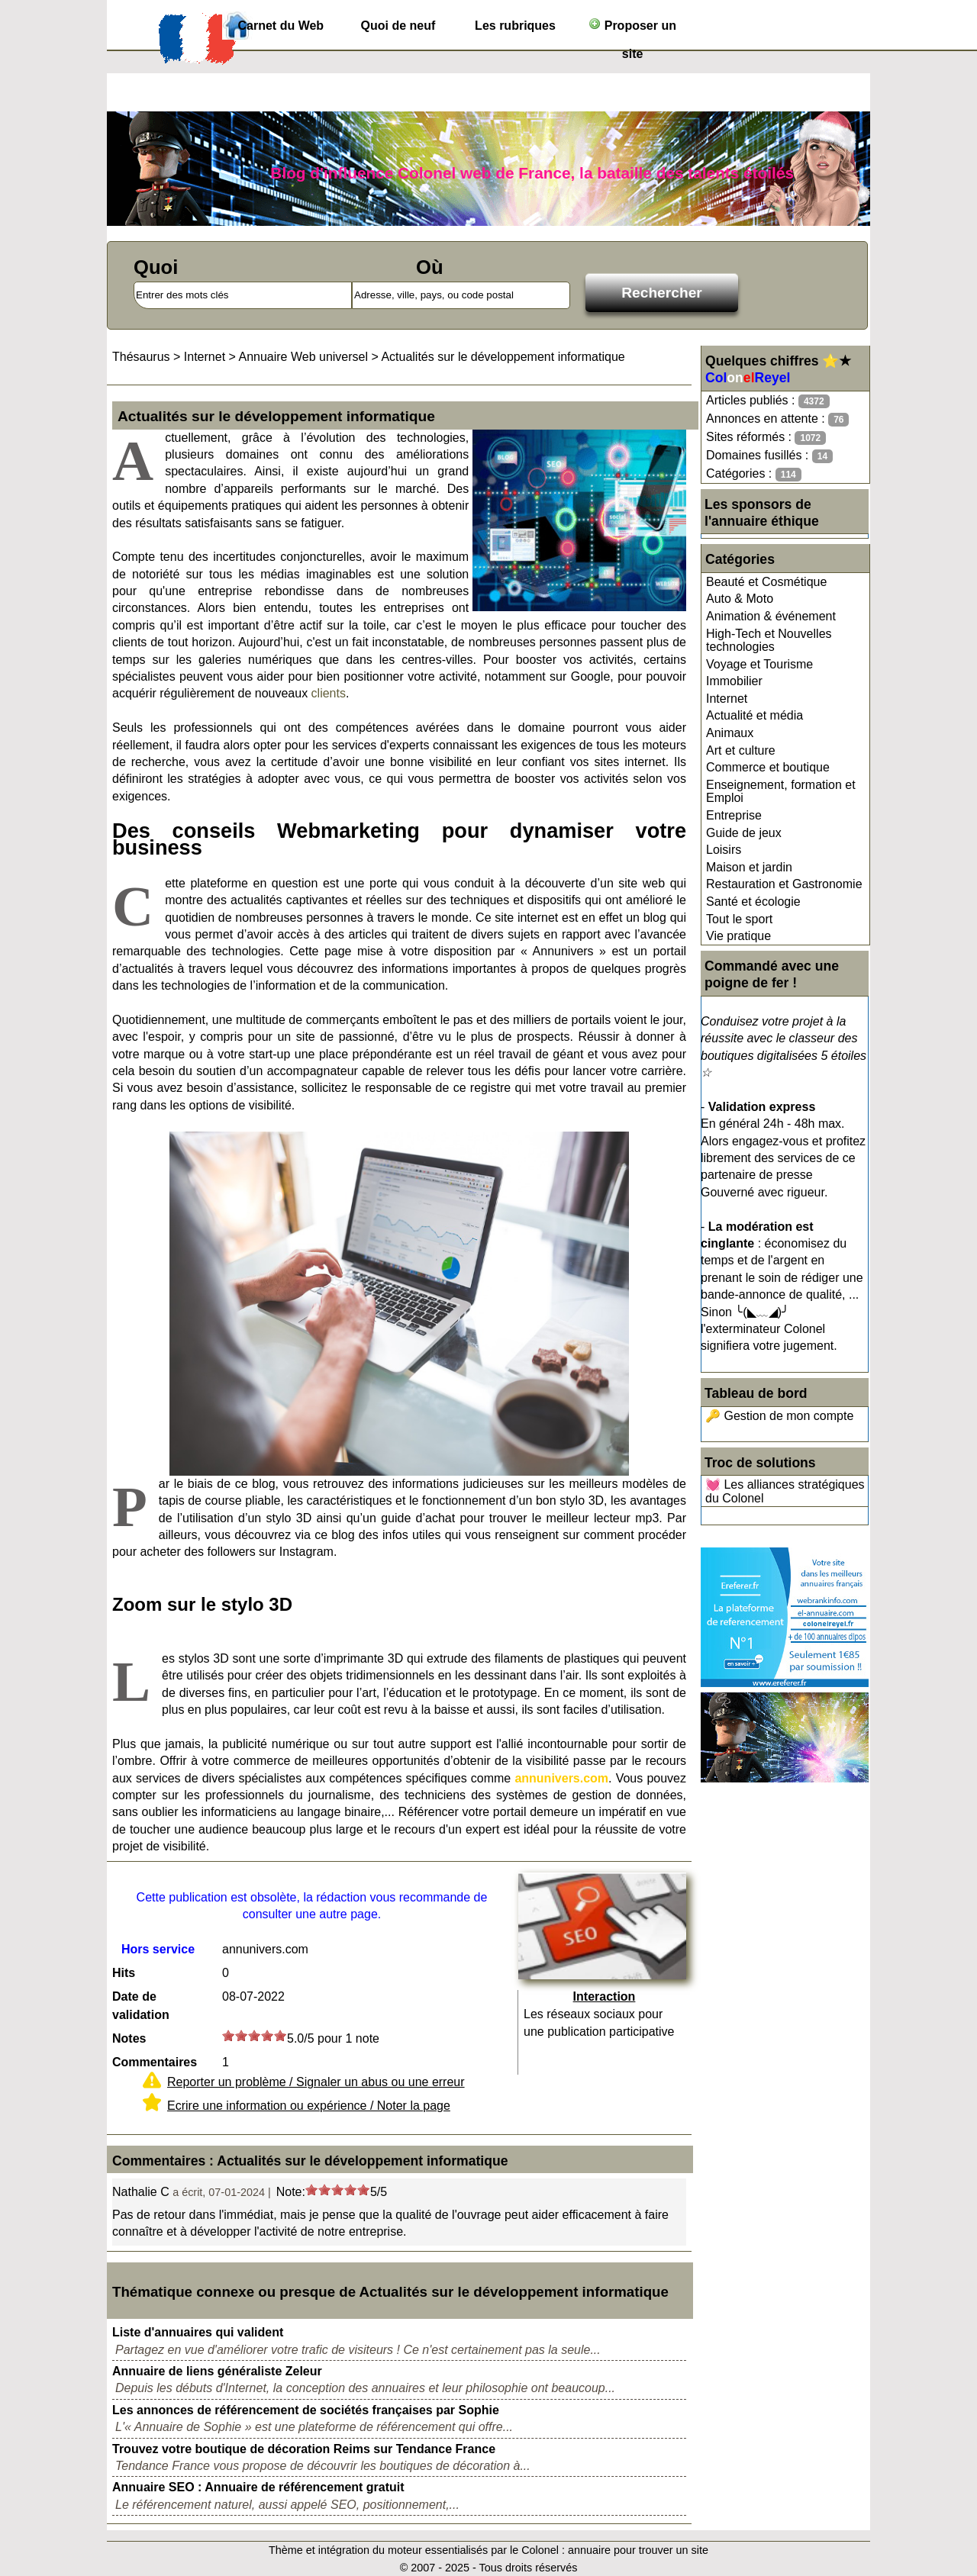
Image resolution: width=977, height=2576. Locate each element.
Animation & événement (771, 616)
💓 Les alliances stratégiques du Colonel (785, 1491)
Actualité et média (754, 715)
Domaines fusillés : (769, 456)
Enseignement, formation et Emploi (781, 791)
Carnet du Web (281, 25)
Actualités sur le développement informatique (502, 356)
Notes (129, 2038)
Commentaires (154, 2062)
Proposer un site (632, 29)
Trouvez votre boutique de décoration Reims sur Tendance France (303, 2448)
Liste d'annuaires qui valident (197, 2332)
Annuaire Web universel (303, 356)
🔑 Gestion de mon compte (779, 1415)
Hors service (158, 1949)
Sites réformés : (766, 437)
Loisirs (723, 849)
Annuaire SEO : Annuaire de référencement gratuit (258, 2487)
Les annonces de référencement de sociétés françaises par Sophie (305, 2410)
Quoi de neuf (398, 25)
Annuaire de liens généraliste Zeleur (217, 2371)
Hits (123, 1972)
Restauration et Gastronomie (784, 883)
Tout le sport (739, 919)
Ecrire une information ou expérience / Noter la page (308, 2105)
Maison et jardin (749, 867)
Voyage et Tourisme (759, 664)
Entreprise (734, 815)
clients (328, 693)
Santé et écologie (753, 901)
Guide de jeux (744, 832)
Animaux (729, 732)
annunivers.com (561, 1778)
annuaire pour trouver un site (638, 2550)
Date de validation (140, 2005)
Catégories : (753, 474)
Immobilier (734, 681)
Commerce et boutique (768, 767)
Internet (726, 698)
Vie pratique (738, 935)
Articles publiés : (768, 401)
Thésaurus (141, 356)
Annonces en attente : (777, 419)
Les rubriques (515, 25)
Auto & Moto (739, 598)
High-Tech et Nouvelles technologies (769, 640)
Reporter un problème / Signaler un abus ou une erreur (316, 2081)
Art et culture (740, 750)
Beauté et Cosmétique (766, 581)
